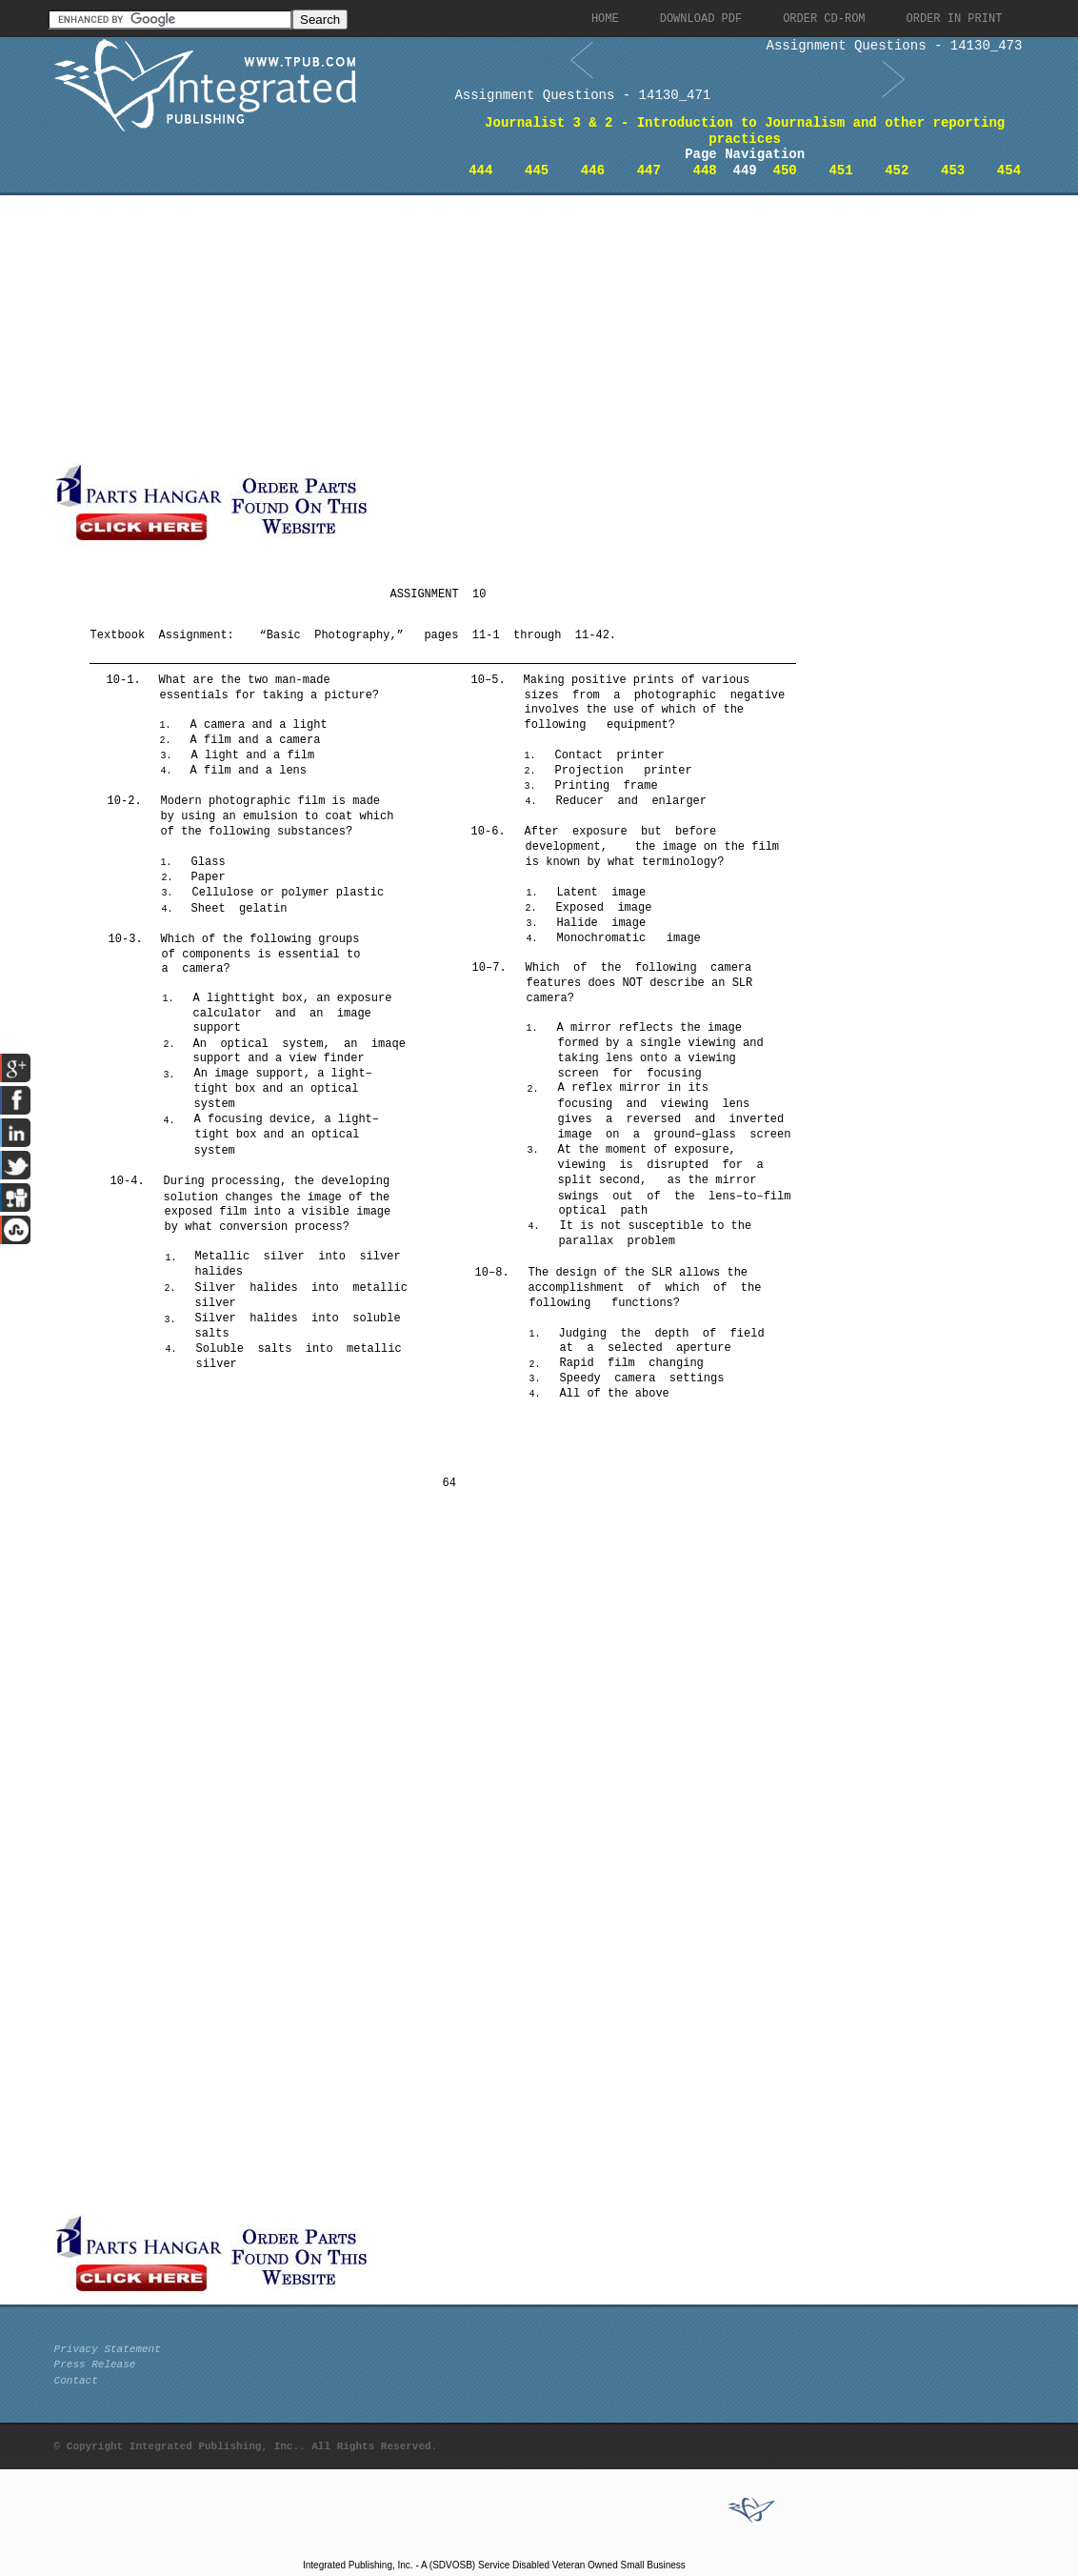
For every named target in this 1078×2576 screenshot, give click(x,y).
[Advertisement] (459, 328)
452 (896, 170)
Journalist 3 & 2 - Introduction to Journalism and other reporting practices (745, 131)
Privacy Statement (107, 2349)
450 (785, 170)
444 (480, 170)
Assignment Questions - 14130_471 (582, 95)
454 (1009, 170)
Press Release (95, 2364)
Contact (76, 2380)
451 (840, 170)
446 (593, 170)
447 (649, 170)
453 (953, 170)
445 (537, 170)
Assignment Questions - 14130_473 (895, 45)
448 (705, 170)
